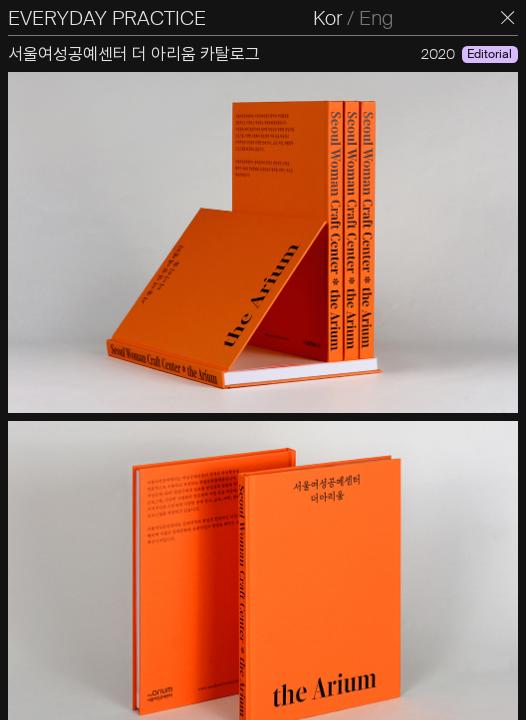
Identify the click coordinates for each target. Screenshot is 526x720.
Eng (376, 18)
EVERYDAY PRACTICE (107, 18)
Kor (327, 18)
